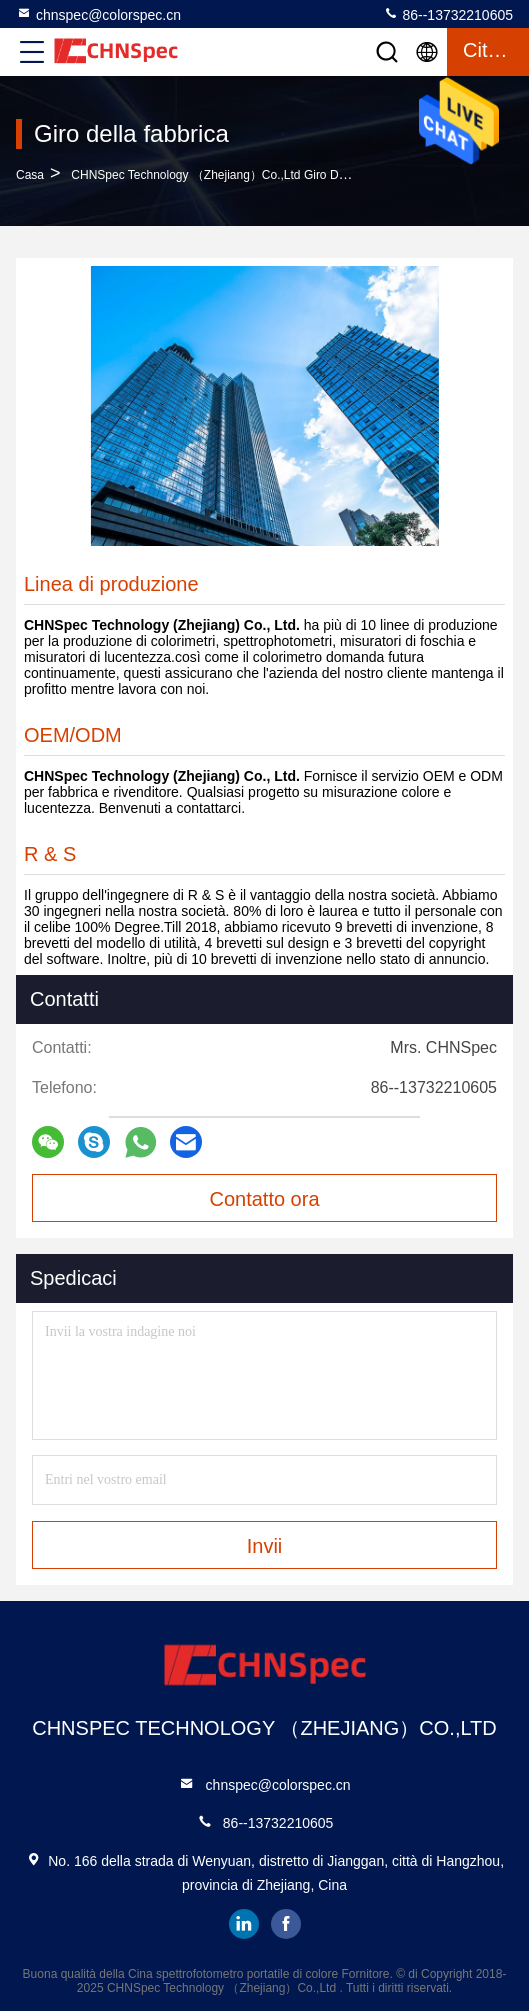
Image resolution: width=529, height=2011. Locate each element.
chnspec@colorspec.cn (98, 14)
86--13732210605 (448, 14)
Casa (30, 175)
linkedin (244, 1924)
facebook (286, 1924)
